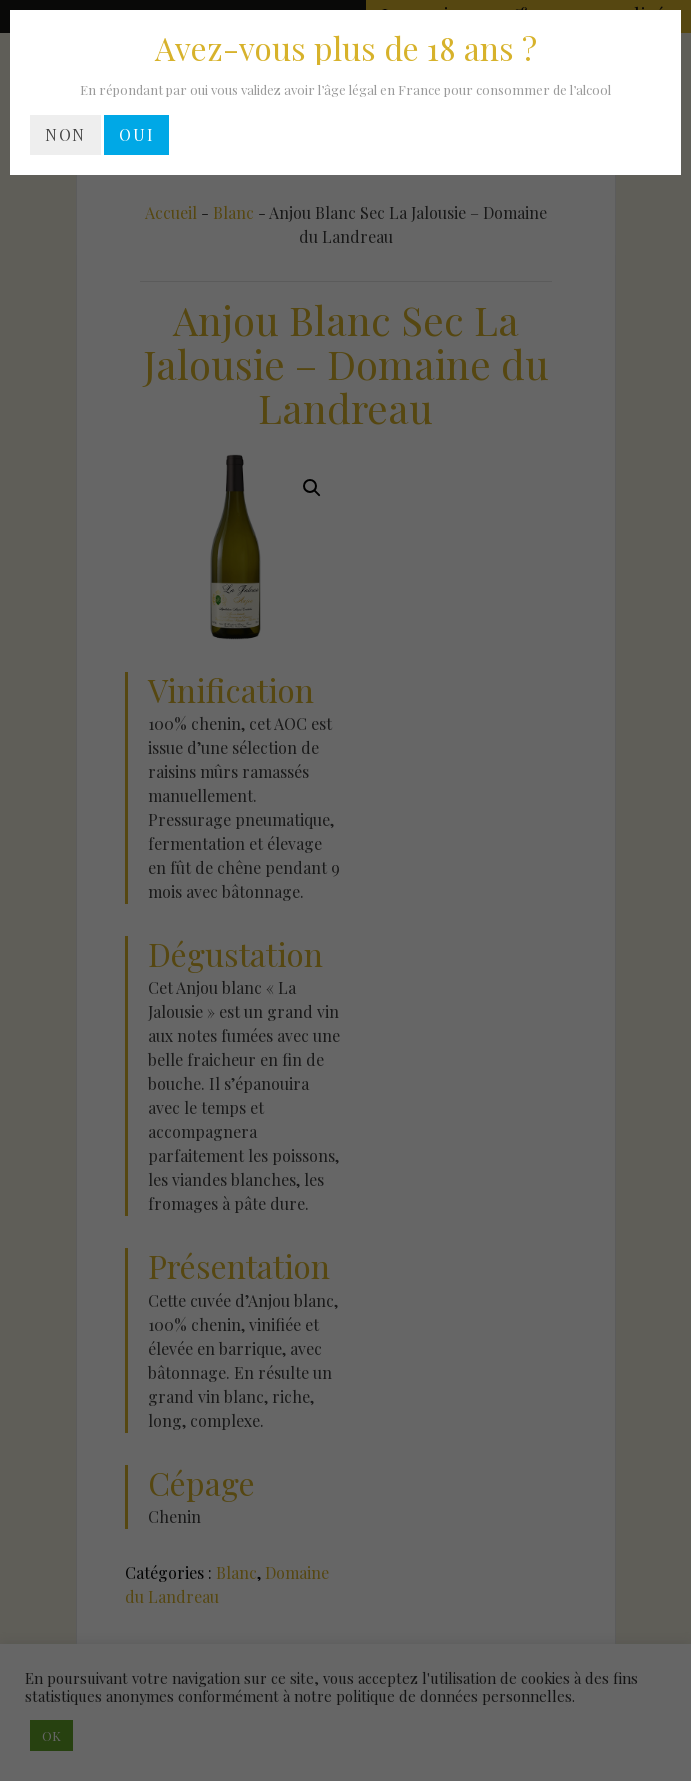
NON (65, 134)
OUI (136, 134)
